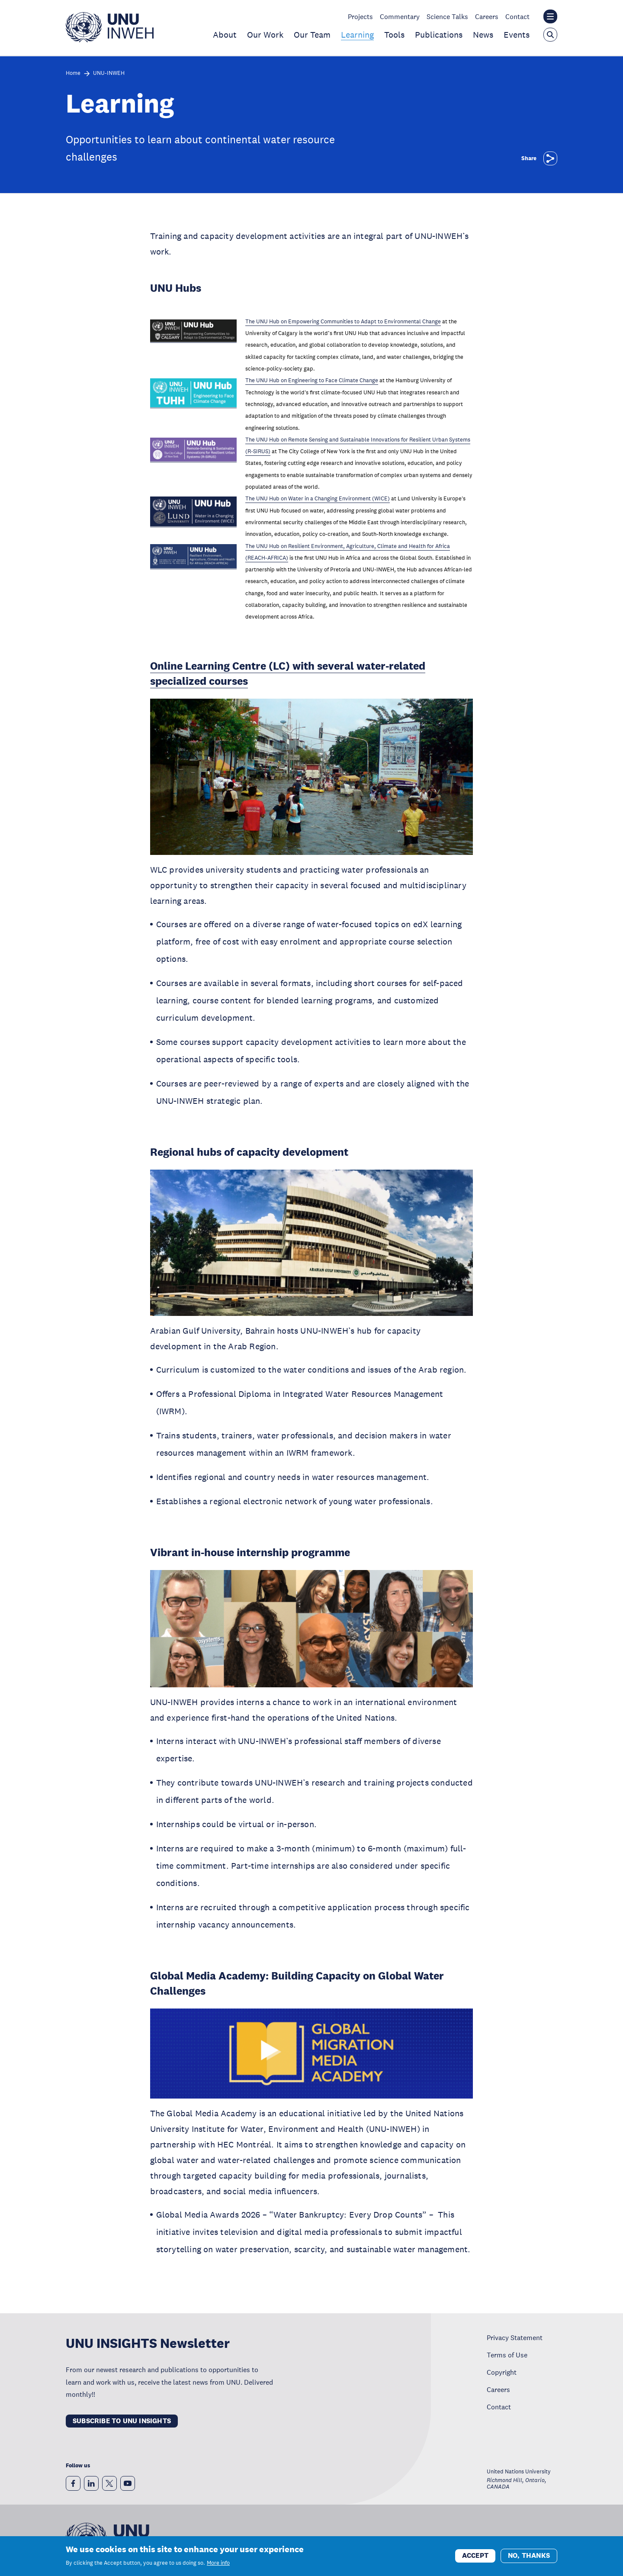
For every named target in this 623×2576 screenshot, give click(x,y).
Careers (486, 16)
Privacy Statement (515, 2337)
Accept (475, 2555)
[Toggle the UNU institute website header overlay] (550, 16)
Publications (438, 34)
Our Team (312, 34)
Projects (360, 16)
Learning (357, 34)
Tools (394, 34)
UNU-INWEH (109, 73)
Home (73, 73)
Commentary (400, 16)
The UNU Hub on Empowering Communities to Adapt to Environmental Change (343, 321)
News (483, 34)
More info (218, 2563)
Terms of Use (507, 2354)
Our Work (265, 34)
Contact (517, 16)
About (225, 34)
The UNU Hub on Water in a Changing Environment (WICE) (317, 498)
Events (517, 34)
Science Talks (447, 16)
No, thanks (529, 2555)
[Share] (550, 158)
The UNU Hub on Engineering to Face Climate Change (311, 380)
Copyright (502, 2372)
